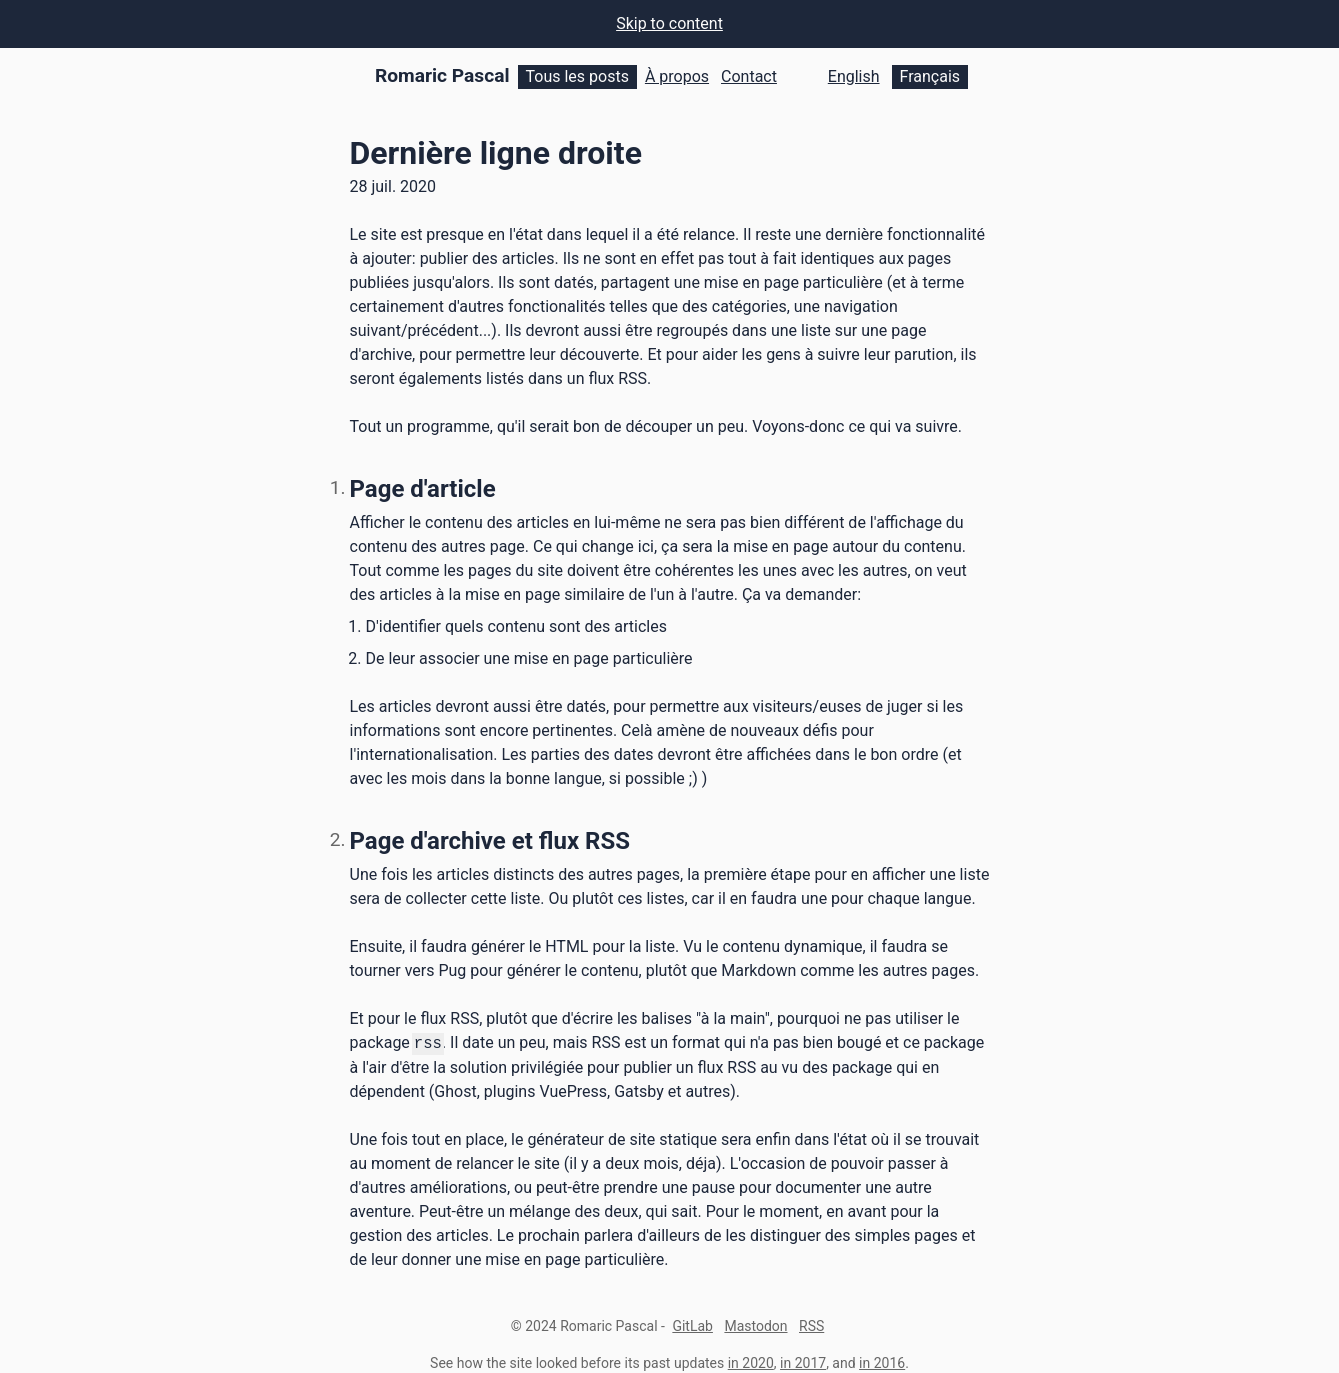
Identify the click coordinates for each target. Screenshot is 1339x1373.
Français (930, 76)
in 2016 (882, 1362)
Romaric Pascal (442, 75)
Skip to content (669, 23)
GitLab (692, 1325)
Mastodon (755, 1325)
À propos (677, 76)
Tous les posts (577, 76)
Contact (749, 76)
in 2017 (803, 1362)
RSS (811, 1325)
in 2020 (751, 1362)
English (854, 76)
